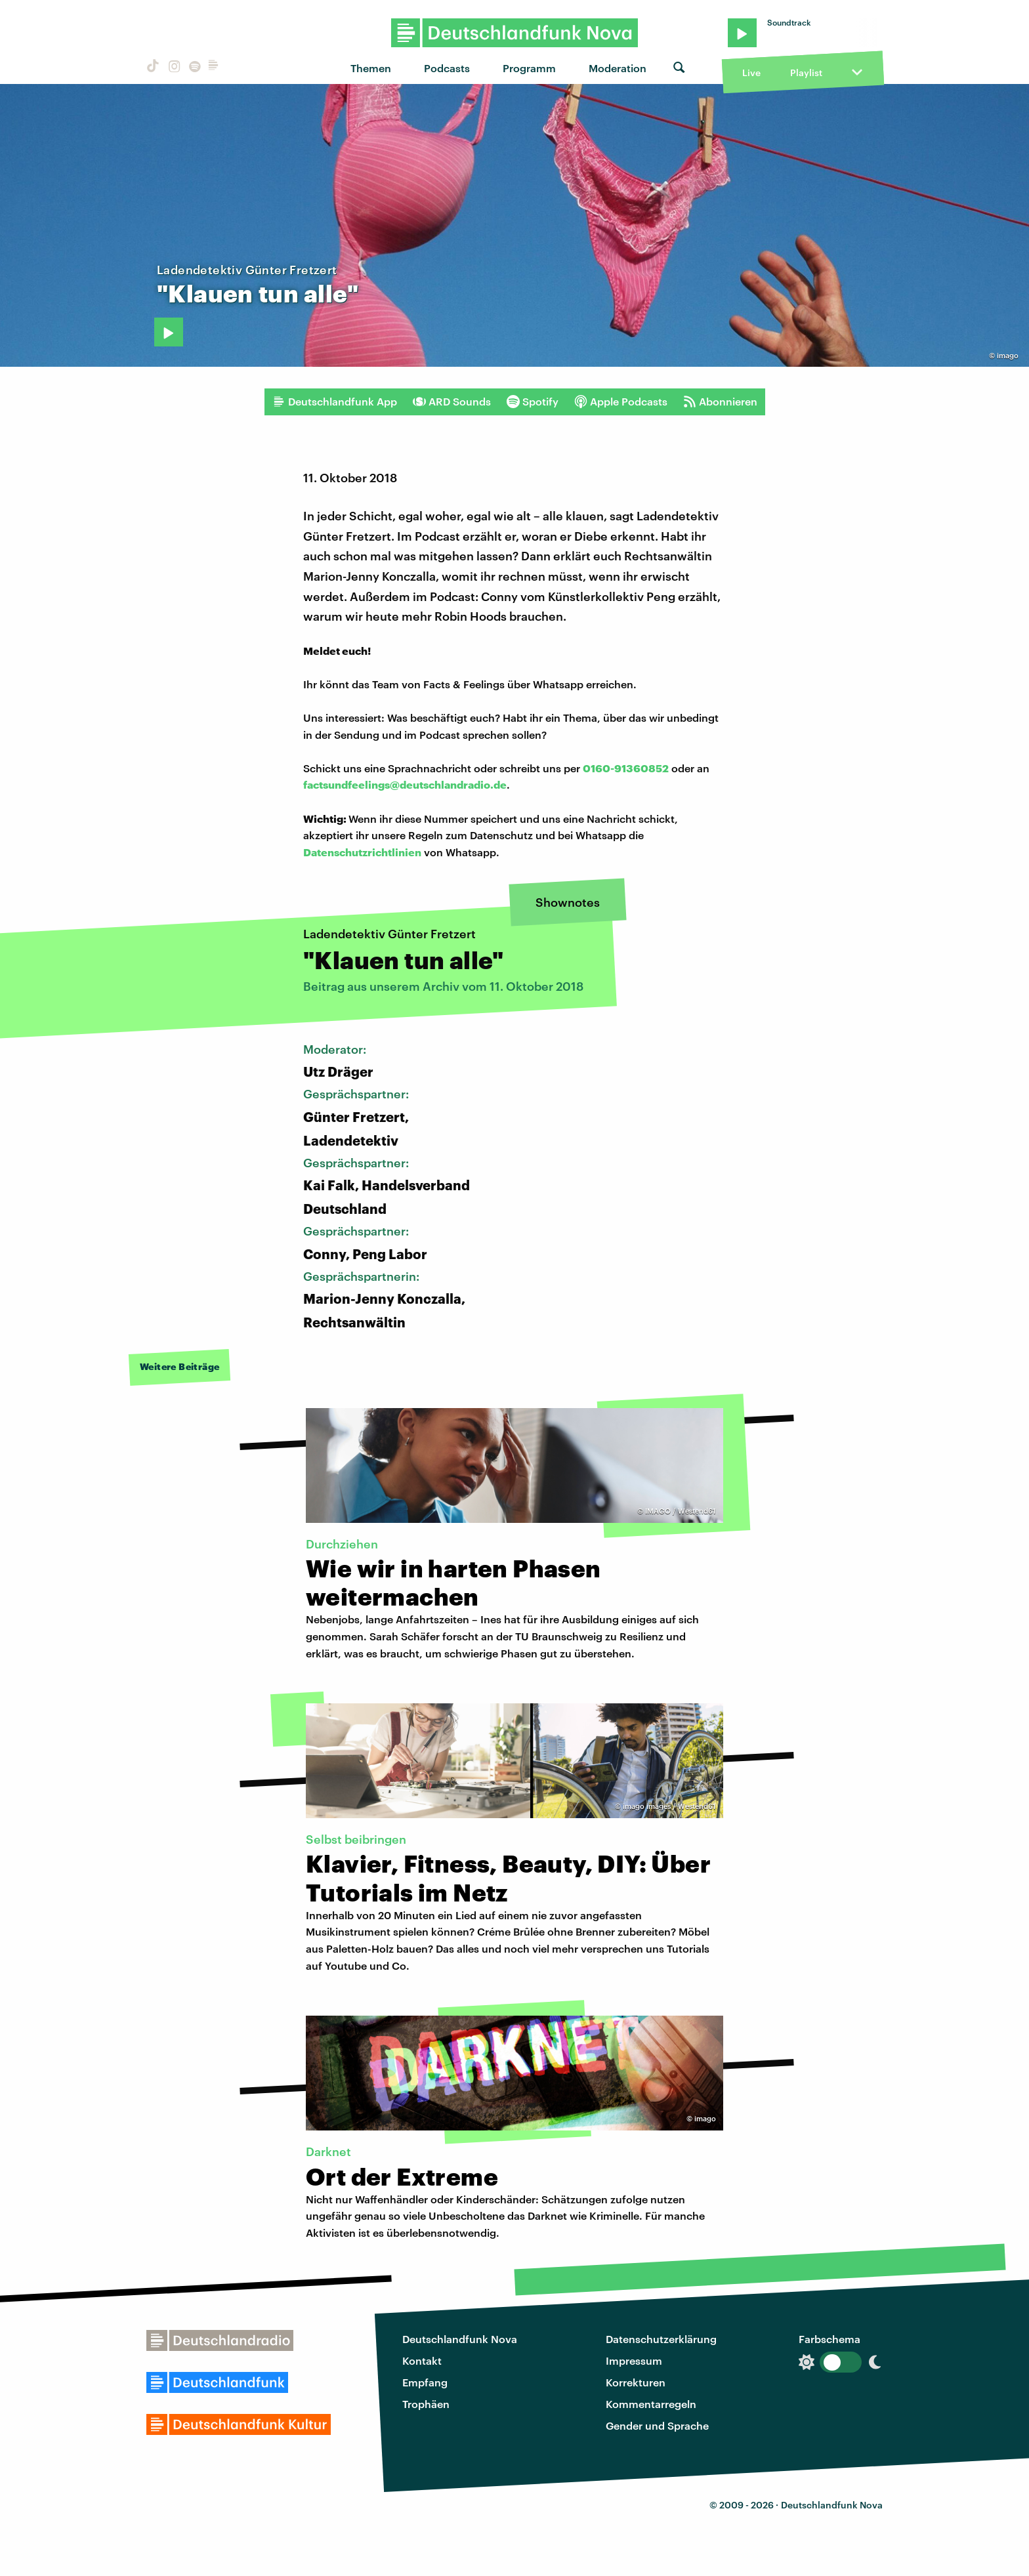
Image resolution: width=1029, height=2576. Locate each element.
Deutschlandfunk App (334, 401)
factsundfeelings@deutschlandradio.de (405, 784)
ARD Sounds (452, 401)
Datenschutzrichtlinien (362, 852)
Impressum (634, 2360)
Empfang (425, 2382)
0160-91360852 (626, 768)
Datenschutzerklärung (661, 2339)
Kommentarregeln (651, 2404)
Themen (370, 68)
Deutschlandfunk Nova (459, 2339)
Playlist (806, 72)
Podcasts (447, 68)
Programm (529, 68)
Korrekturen (635, 2382)
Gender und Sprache (657, 2425)
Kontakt (422, 2360)
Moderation (617, 68)
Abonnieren (720, 401)
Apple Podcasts (620, 401)
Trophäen (426, 2404)
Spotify (532, 401)
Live (751, 72)
